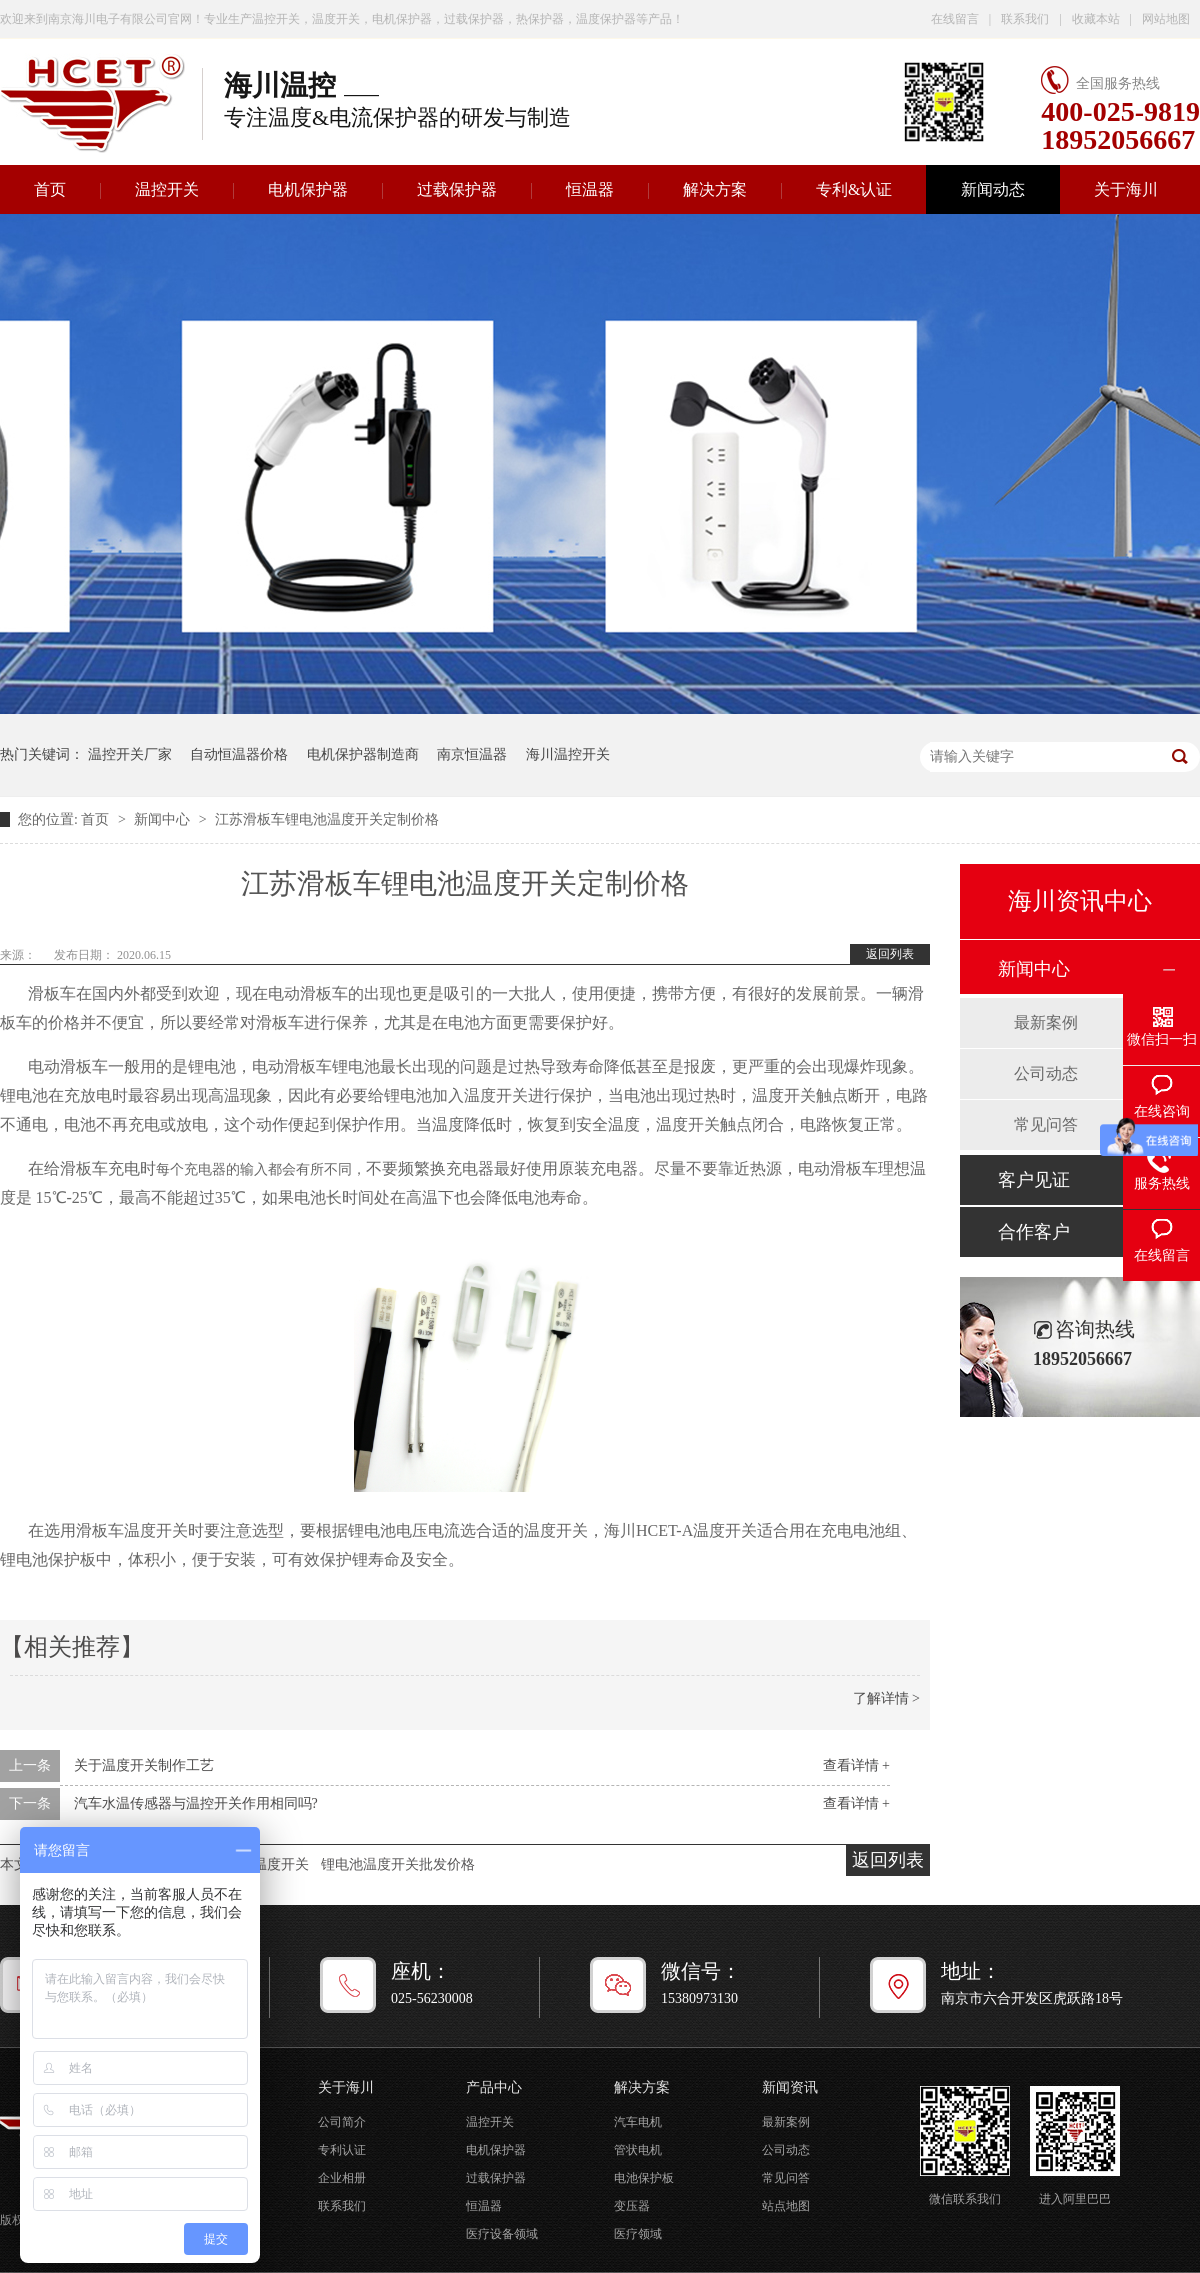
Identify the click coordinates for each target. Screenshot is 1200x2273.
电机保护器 (308, 189)
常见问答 (1046, 1124)
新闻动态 (993, 189)
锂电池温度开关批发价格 (398, 1864)
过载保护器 (457, 189)
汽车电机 (638, 2122)
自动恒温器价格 (239, 754)
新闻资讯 (790, 2087)
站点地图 (786, 2206)
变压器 (632, 2206)
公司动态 (1046, 1073)
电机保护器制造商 (363, 754)
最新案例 (1046, 1022)
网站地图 (1166, 19)
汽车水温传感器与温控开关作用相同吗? (196, 1803)
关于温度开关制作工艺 (144, 1765)
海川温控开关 (568, 754)
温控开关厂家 (130, 754)
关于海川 (1126, 189)
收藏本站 (1096, 19)
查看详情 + (856, 1765)
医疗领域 (638, 2234)
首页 (97, 819)
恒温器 (590, 189)
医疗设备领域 (502, 2234)
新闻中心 (164, 819)
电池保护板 (644, 2178)
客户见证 (1034, 1180)
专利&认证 (854, 189)
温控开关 (167, 189)
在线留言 (955, 19)
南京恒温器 (472, 754)
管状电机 (638, 2150)
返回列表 (890, 954)
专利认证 (342, 2150)
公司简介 (342, 2122)
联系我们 (1025, 19)
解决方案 (715, 189)
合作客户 (1034, 1232)
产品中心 (494, 2087)
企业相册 (342, 2178)
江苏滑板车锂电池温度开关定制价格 (327, 819)
